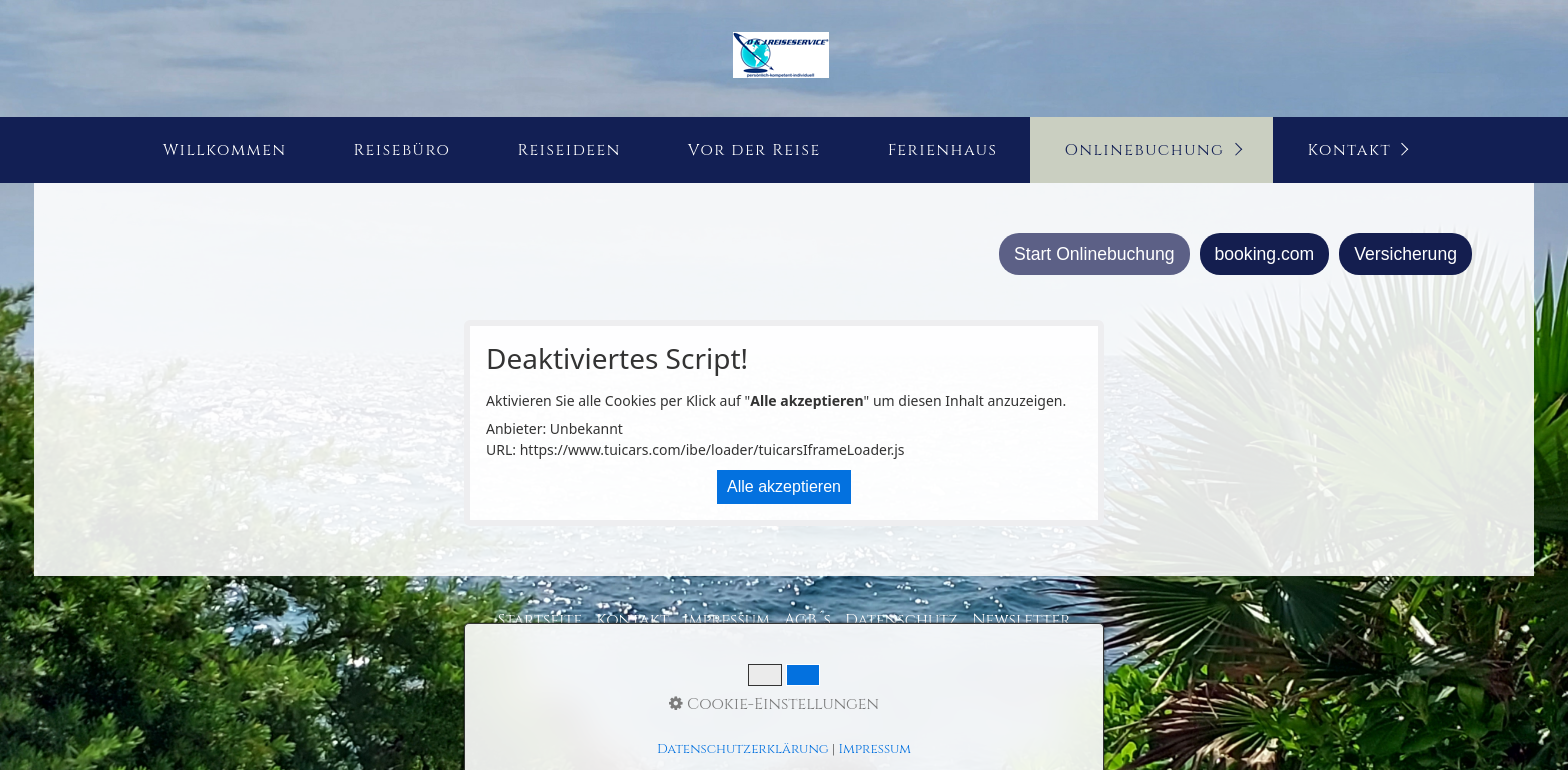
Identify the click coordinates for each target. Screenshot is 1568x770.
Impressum (726, 620)
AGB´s (807, 620)
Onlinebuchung (1144, 150)
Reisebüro (402, 150)
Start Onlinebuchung (1094, 254)
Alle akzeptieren (784, 486)
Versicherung (1405, 254)
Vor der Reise (754, 150)
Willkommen (225, 150)
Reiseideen (568, 150)
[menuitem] (224, 150)
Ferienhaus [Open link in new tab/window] (943, 150)
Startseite (540, 620)
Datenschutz (901, 620)
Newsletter (1021, 620)
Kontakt (1350, 150)
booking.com (1265, 254)
